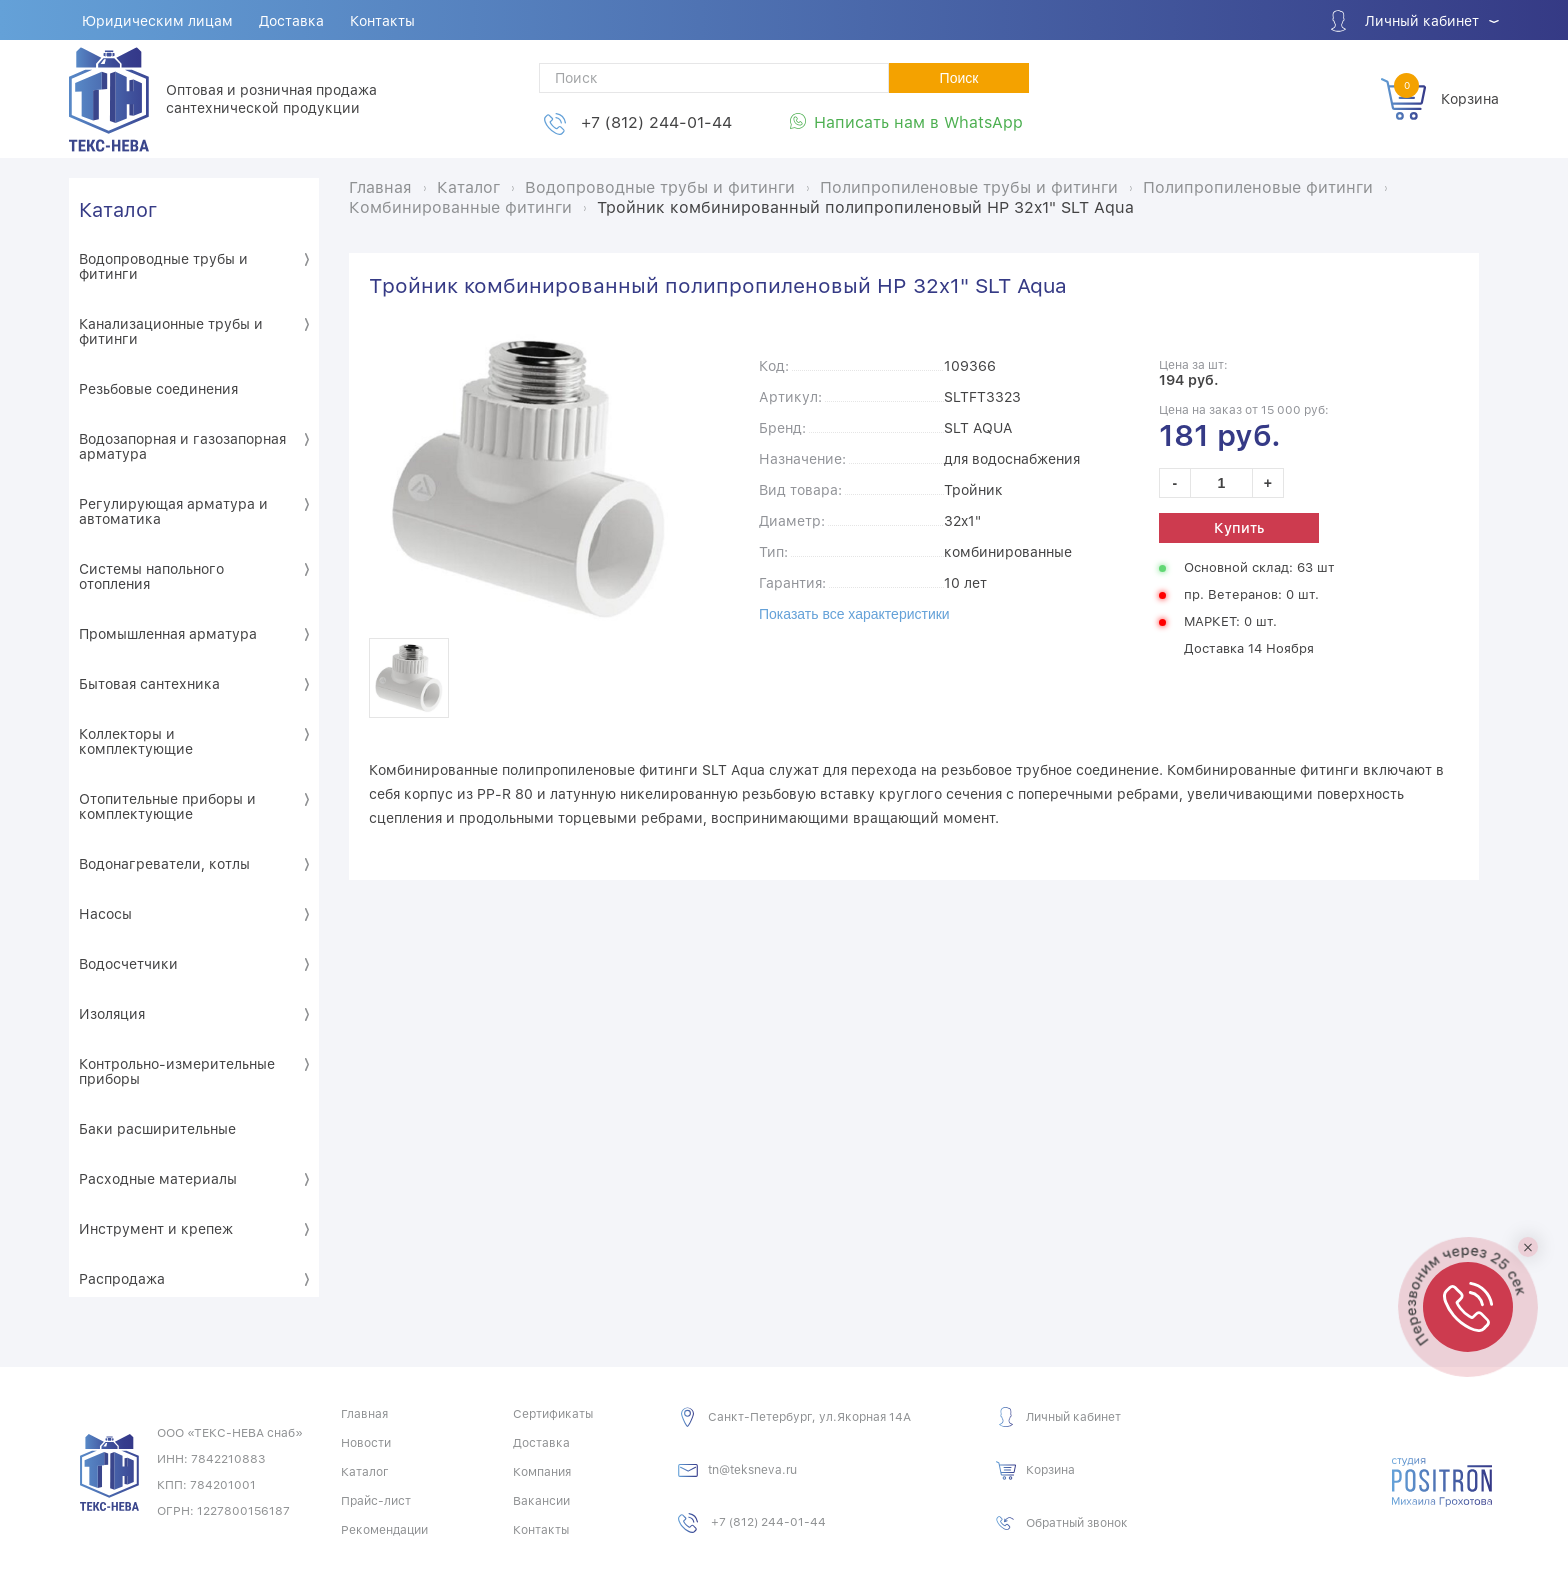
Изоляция (112, 1014)
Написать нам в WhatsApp (918, 122)
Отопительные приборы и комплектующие (167, 806)
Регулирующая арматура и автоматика (173, 511)
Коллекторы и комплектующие (136, 741)
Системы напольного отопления (151, 576)
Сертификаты (553, 1414)
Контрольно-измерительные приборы (177, 1071)
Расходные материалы (158, 1179)
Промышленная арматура (168, 634)
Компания (542, 1472)
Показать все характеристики (854, 614)
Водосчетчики (128, 964)
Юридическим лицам (157, 21)
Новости (366, 1443)
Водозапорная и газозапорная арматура (182, 446)
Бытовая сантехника (149, 684)
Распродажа (122, 1279)
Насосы (105, 914)
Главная (364, 1414)
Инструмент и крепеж (156, 1229)
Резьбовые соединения (158, 389)
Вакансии (541, 1501)
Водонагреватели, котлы (164, 864)
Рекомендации (384, 1530)
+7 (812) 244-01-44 (656, 122)
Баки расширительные (157, 1129)
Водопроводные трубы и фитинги (163, 266)
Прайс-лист (376, 1501)
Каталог (118, 210)
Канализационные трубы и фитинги (171, 331)
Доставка (291, 21)
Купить (1239, 528)
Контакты (382, 21)
